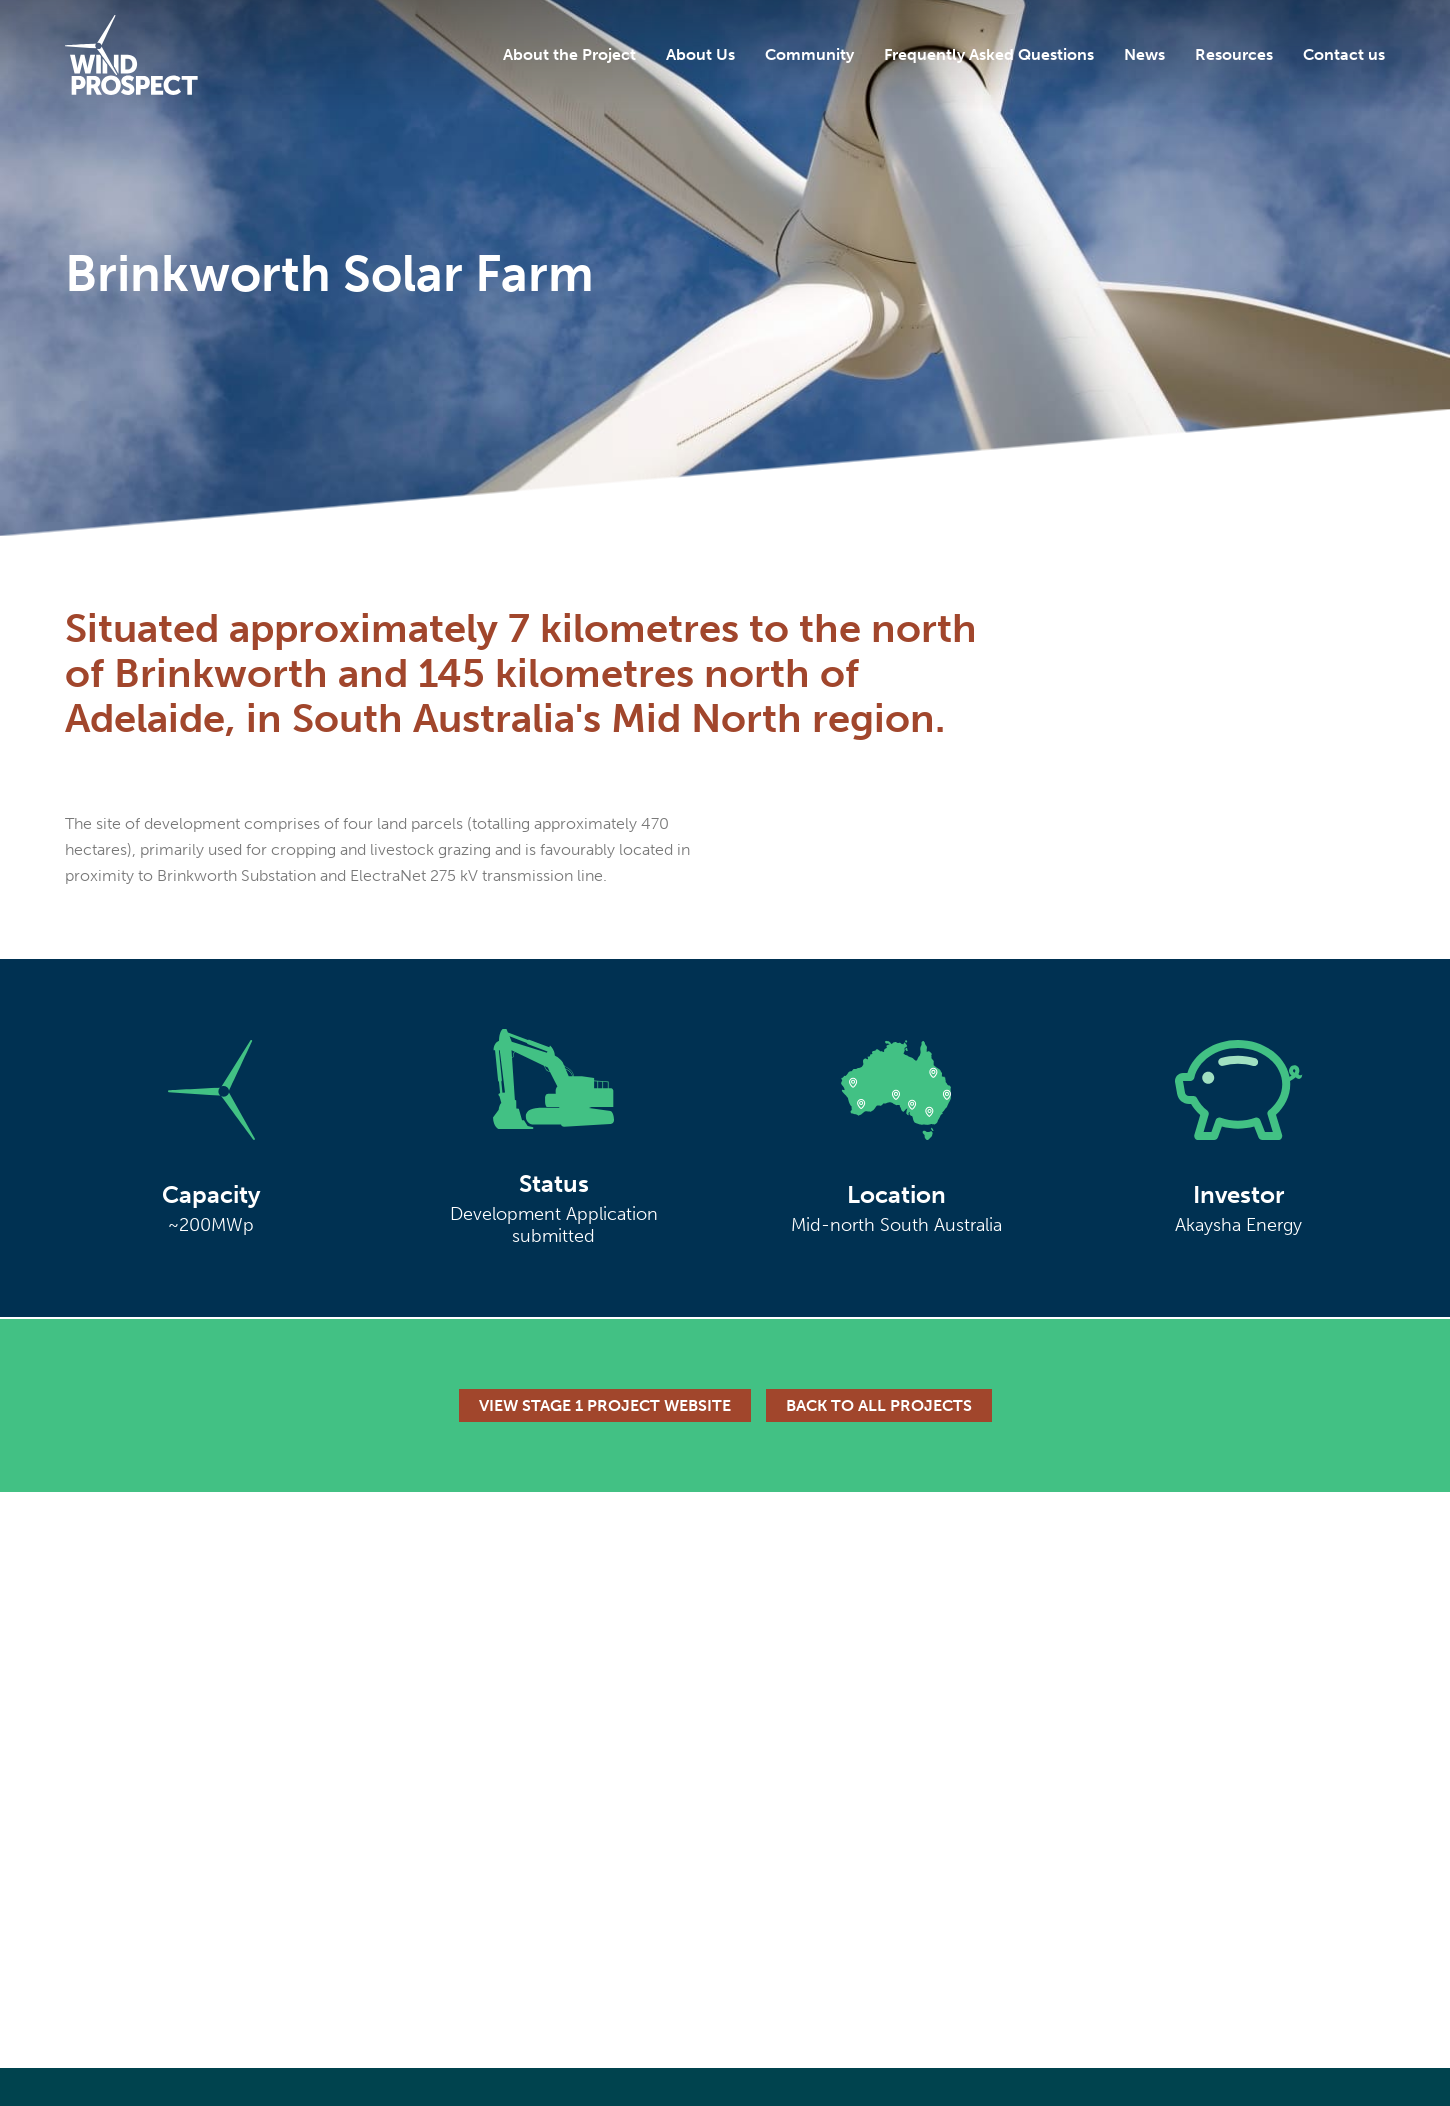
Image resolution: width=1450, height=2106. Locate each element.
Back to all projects (879, 1405)
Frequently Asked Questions (989, 55)
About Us (700, 55)
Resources (1234, 55)
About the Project (569, 55)
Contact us (1344, 55)
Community (809, 55)
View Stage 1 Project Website (605, 1405)
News (1144, 55)
